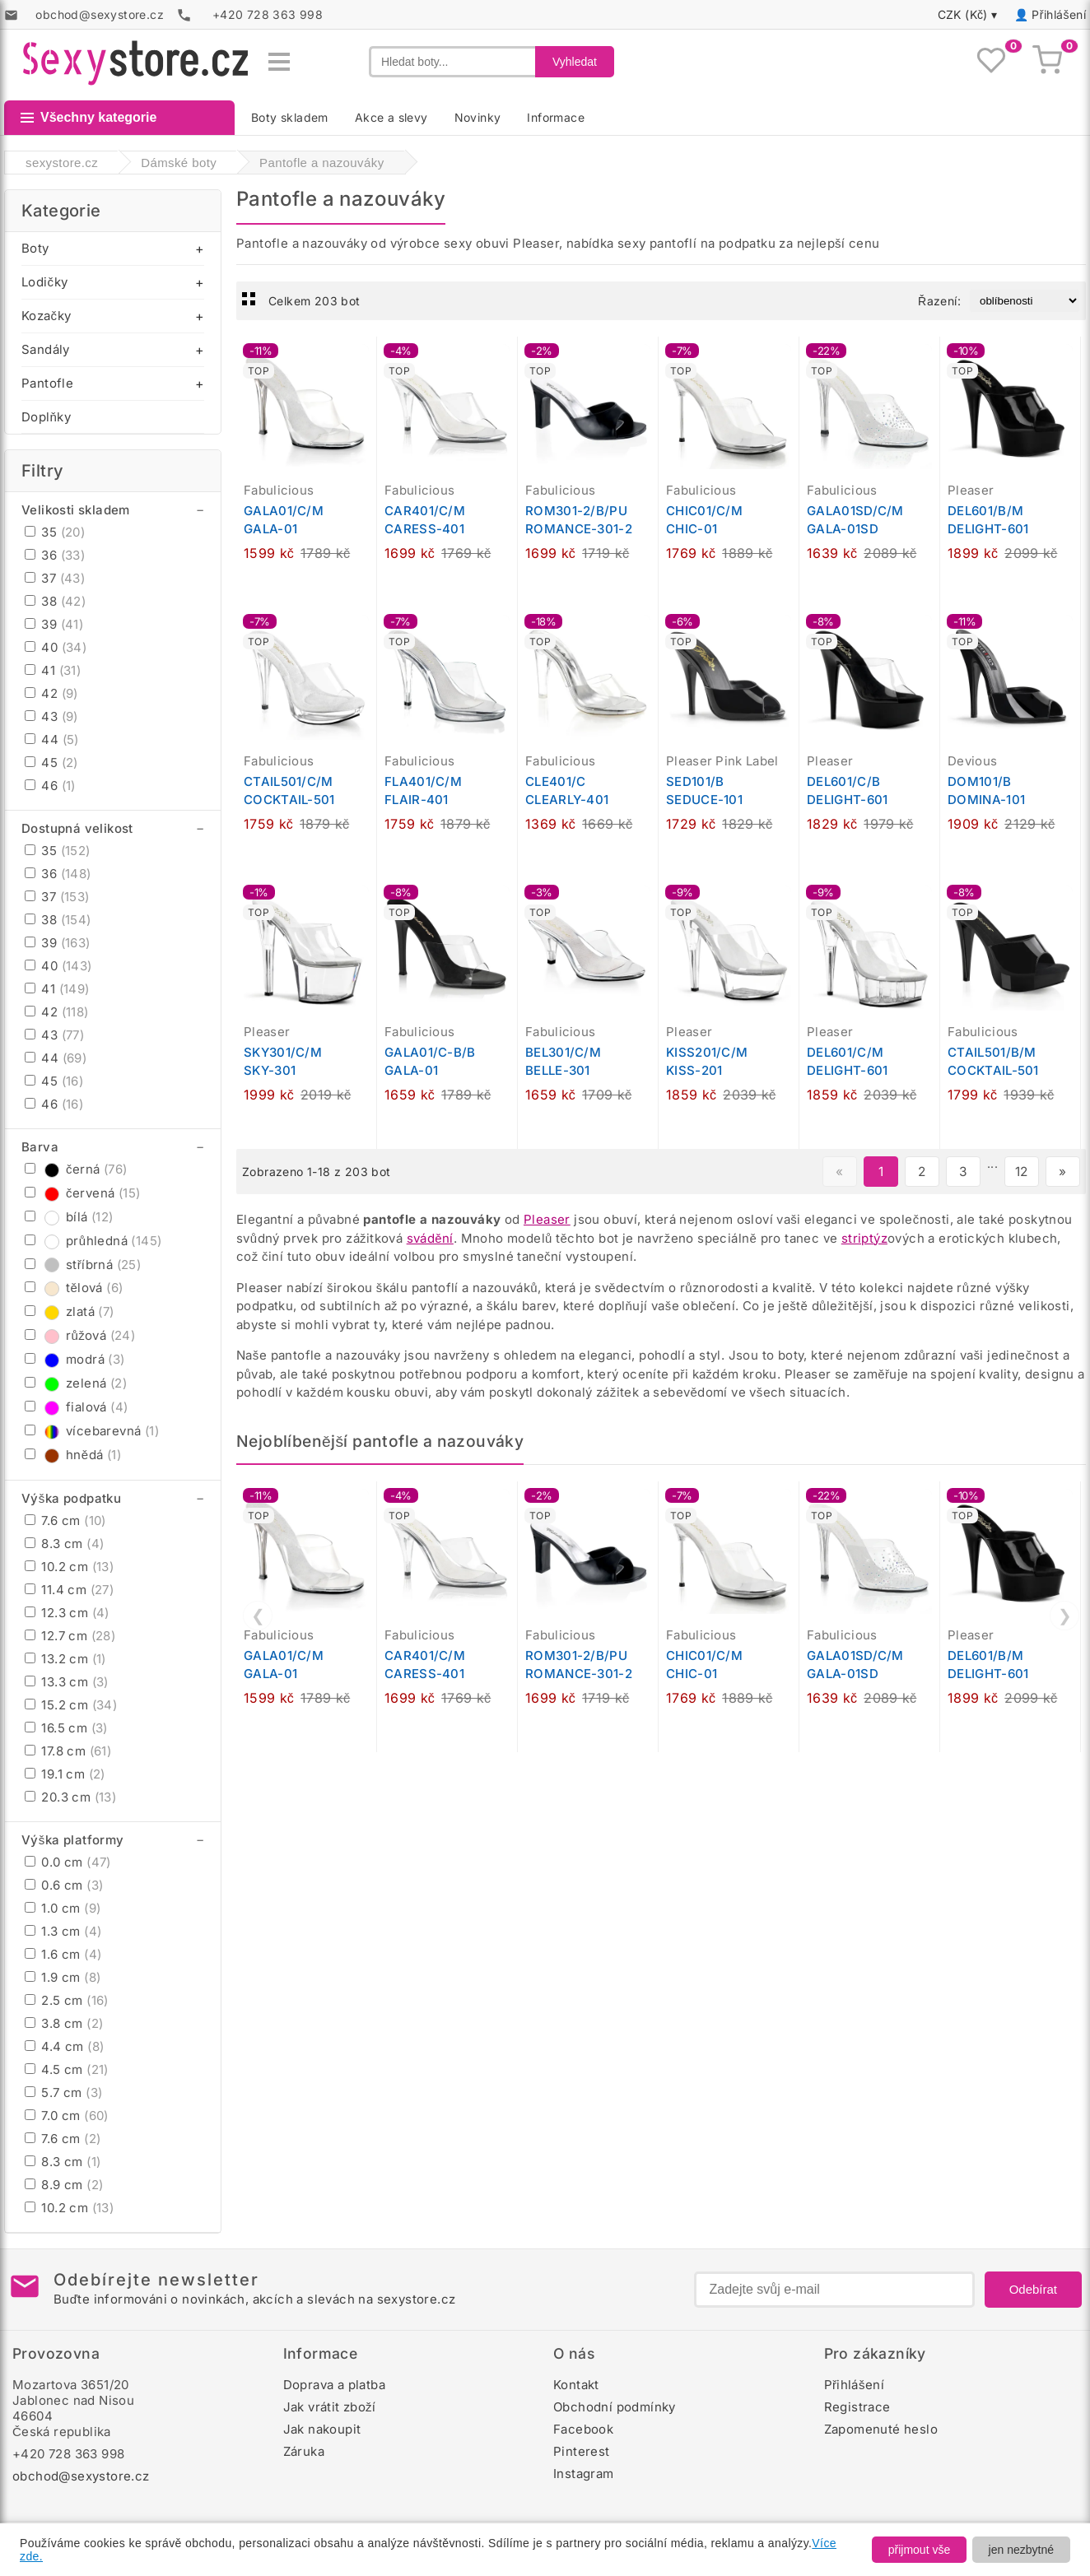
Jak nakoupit (322, 2429)
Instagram (583, 2473)
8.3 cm (64, 1543)
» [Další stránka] (1062, 1171)
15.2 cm (71, 1705)
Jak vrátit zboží (329, 2407)
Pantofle (47, 383)
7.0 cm (67, 2115)
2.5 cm (67, 2000)
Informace (556, 117)
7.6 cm (65, 1520)
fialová (76, 1407)
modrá (75, 1359)
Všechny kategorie (88, 117)
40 (55, 647)
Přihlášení (1059, 14)
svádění (430, 1238)
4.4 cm (64, 2046)
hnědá (73, 1454)
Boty (35, 248)
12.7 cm (70, 1636)
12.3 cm (67, 1612)
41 (53, 670)
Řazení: (939, 301)
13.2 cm (65, 1659)
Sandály (45, 349)
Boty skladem (289, 117)
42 (51, 693)
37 (55, 578)
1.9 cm (62, 1977)
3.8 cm (64, 2023)
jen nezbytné (1021, 2549)
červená (82, 1193)
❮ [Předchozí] (258, 1616)
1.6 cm (63, 1954)
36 (55, 555)
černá (76, 1169)
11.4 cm (69, 1589)
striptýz (864, 1238)
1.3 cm (63, 1931)
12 (1021, 1171)
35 (55, 532)
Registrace (857, 2407)
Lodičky (44, 282)
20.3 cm (70, 1797)
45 (51, 762)
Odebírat (1033, 2289)
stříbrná (83, 1264)
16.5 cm (66, 1728)
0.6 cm (64, 1885)
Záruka (303, 2451)
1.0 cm (62, 1908)
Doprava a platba (334, 2384)
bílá (69, 1217)
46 (50, 785)
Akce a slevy (391, 117)
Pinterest (581, 2451)
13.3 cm (67, 1682)
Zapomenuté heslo (881, 2429)
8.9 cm (64, 2184)
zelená (76, 1383)
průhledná (93, 1240)
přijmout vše (919, 2549)
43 (51, 716)
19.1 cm (65, 1774)
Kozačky (46, 315)
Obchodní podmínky (614, 2407)
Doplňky (46, 417)
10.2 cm (69, 1566)
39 (54, 624)
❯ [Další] (1065, 1616)
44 (52, 739)
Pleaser (547, 1219)
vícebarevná (92, 1431)
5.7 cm (63, 2092)
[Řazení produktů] (1024, 301)
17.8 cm (68, 1751)
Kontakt (576, 2384)
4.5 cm (67, 2069)
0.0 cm (68, 1862)
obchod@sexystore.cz (81, 2476)
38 (55, 601)
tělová (74, 1287)
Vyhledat (574, 61)
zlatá (69, 1311)
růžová (80, 1335)
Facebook (583, 2429)
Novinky (477, 117)
